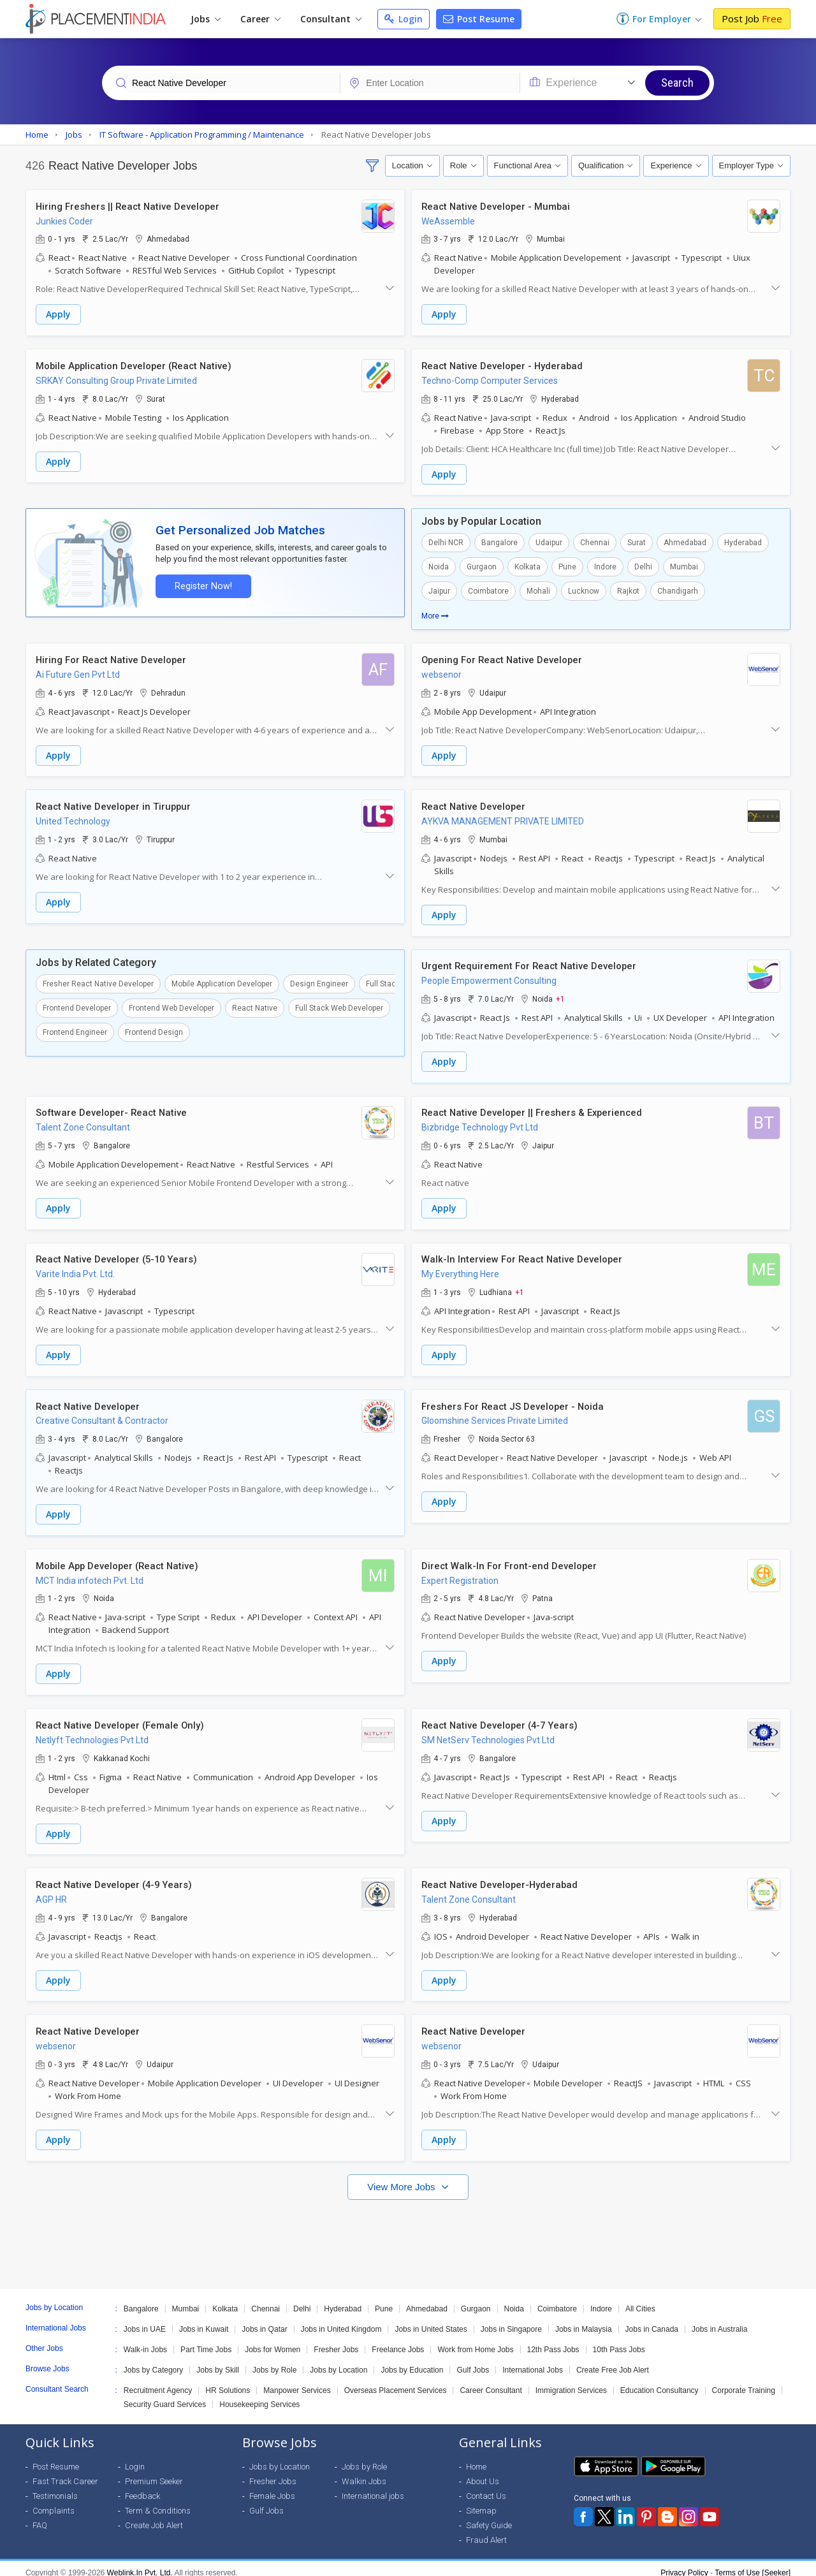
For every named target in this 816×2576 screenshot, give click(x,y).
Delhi (643, 565)
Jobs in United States (431, 2320)
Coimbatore (488, 589)
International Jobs (532, 2361)
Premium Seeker (154, 2472)
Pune (567, 565)
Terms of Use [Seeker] (752, 2563)
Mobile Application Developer (221, 980)
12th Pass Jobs (553, 2341)
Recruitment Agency (158, 2381)
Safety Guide (489, 2516)
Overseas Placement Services (395, 2381)
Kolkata (527, 565)
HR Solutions (227, 2381)
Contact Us (486, 2487)
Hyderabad (743, 541)
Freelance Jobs (398, 2341)
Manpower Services (296, 2381)
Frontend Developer (77, 1004)
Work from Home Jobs (475, 2341)
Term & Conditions (158, 2501)
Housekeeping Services (259, 2395)
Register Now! (201, 584)
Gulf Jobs (472, 2361)
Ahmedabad (685, 541)
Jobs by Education (412, 2361)
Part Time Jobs (205, 2341)
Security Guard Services (165, 2395)
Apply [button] (58, 315)
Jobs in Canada (651, 2320)
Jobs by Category (153, 2361)
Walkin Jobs (364, 2472)
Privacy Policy (684, 2563)
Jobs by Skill (217, 2361)
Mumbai (684, 565)
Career (260, 19)
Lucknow (583, 589)
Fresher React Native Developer (98, 980)
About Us (482, 2472)
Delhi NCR (445, 541)
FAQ (40, 2516)
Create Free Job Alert (612, 2361)
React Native (254, 1004)
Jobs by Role (274, 2361)
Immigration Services (571, 2381)
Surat (636, 541)
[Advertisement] (408, 2229)
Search (677, 82)
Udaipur (549, 541)
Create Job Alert (154, 2516)
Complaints (54, 2501)
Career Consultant (490, 2381)
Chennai (594, 541)
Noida (438, 565)
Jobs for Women (272, 2341)
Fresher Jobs (336, 2341)
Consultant (330, 19)
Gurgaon (482, 565)
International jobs (373, 2487)
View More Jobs (402, 2177)
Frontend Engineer (75, 1029)
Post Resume (478, 19)
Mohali (538, 589)
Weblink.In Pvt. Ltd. (140, 2563)
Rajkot (628, 589)
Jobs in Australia (719, 2320)
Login (403, 19)
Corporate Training (743, 2381)
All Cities (640, 2300)
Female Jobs (272, 2487)
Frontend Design (154, 1029)
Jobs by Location (338, 2361)
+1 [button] (560, 996)
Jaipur (439, 589)
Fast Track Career (65, 2472)
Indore (605, 565)
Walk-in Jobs (145, 2341)
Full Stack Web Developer (339, 1004)
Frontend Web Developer (171, 1004)
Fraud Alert (486, 2531)
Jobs (206, 19)
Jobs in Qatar (264, 2320)
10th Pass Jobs (619, 2341)
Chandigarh (677, 589)
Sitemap (481, 2501)
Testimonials (55, 2487)
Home (476, 2458)
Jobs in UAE (145, 2320)
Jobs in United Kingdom (341, 2320)
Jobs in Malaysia (583, 2320)
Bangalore (499, 541)
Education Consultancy (659, 2381)
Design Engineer (319, 980)
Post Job (752, 18)
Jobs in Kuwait (203, 2320)
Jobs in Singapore (511, 2320)
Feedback (142, 2487)
